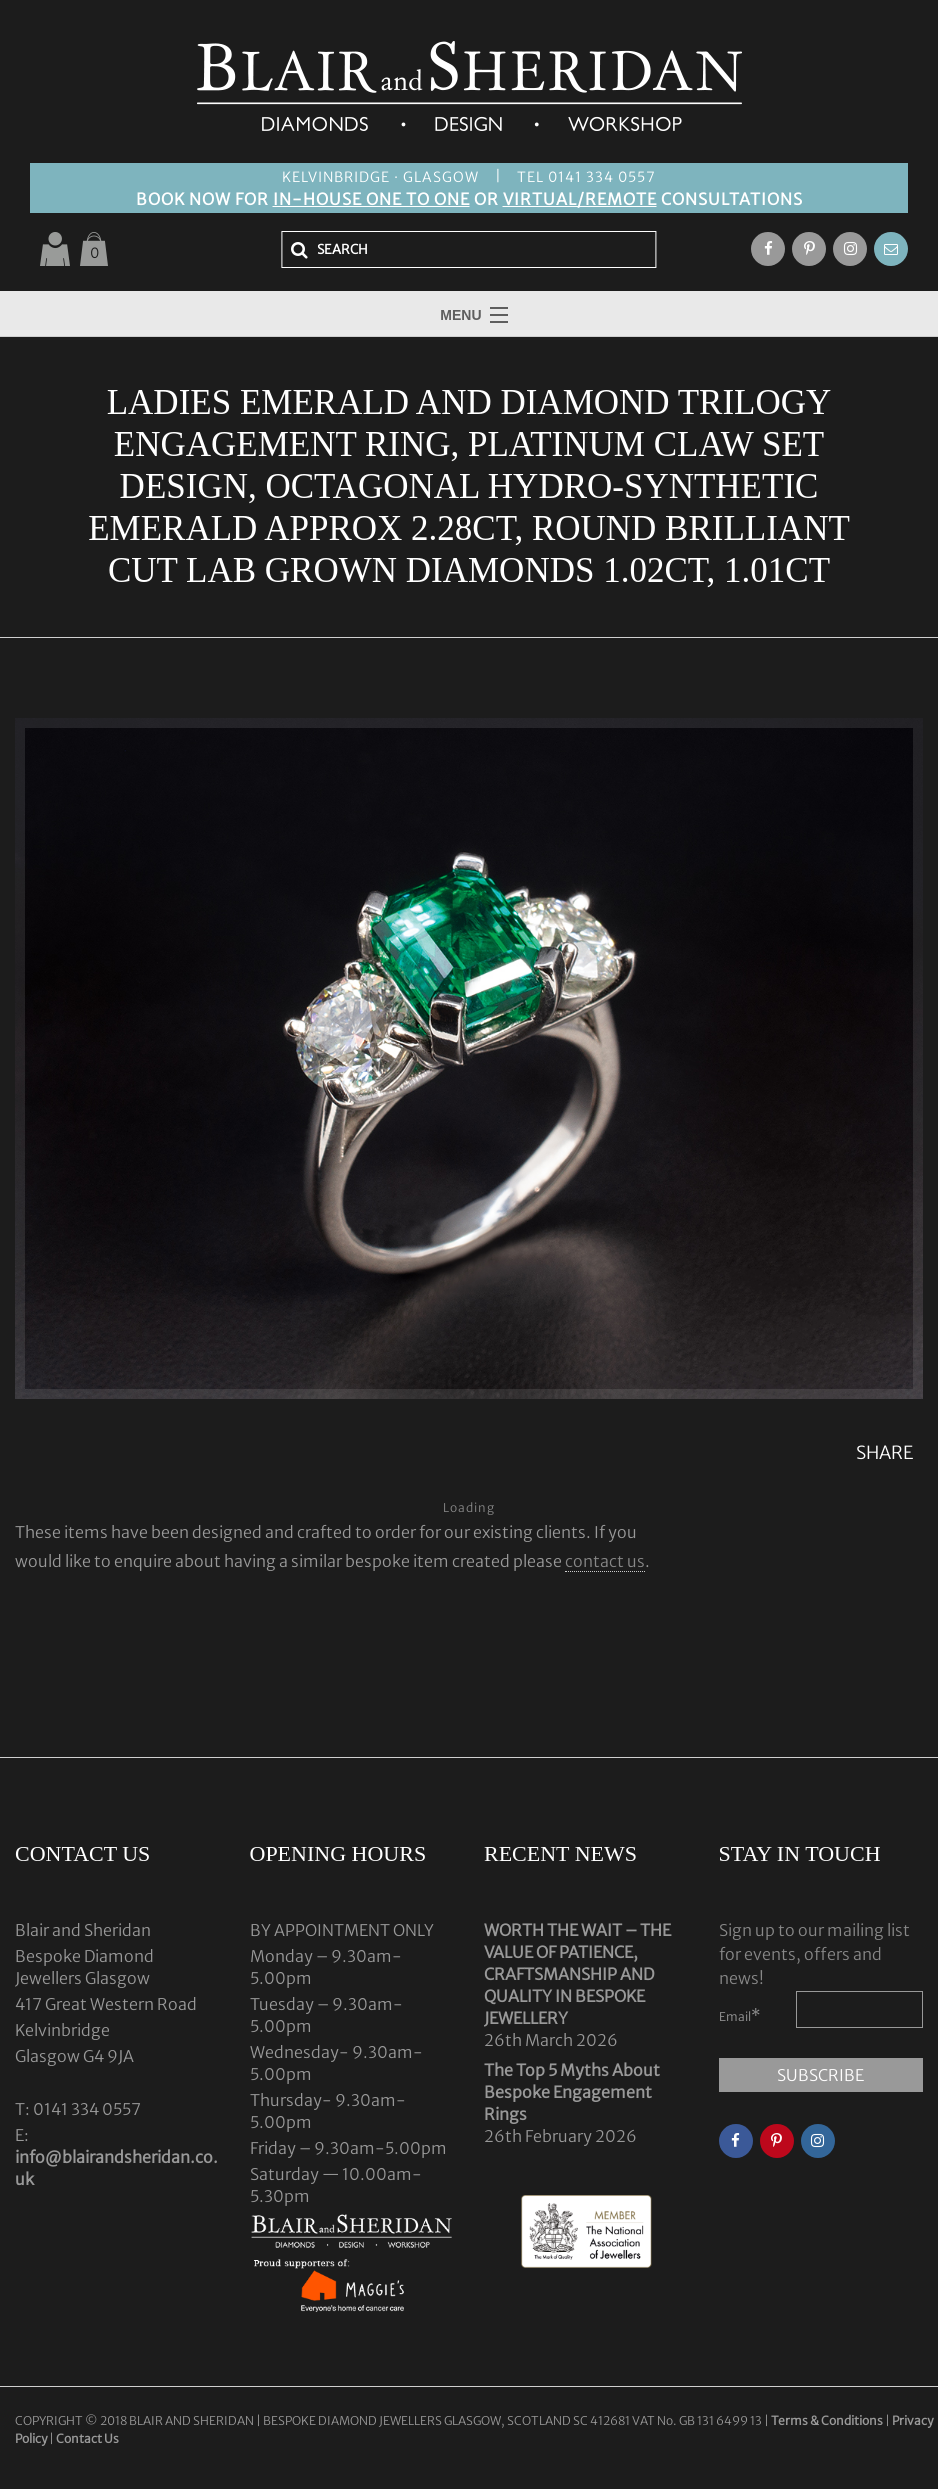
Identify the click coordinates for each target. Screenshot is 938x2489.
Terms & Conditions (828, 2420)
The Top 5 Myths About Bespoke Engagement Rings (572, 2092)
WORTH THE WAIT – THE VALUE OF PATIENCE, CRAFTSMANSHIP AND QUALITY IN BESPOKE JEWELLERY (577, 1974)
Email (740, 2015)
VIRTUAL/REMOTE (580, 199)
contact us (605, 1561)
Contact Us (87, 2438)
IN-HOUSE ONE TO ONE (371, 199)
